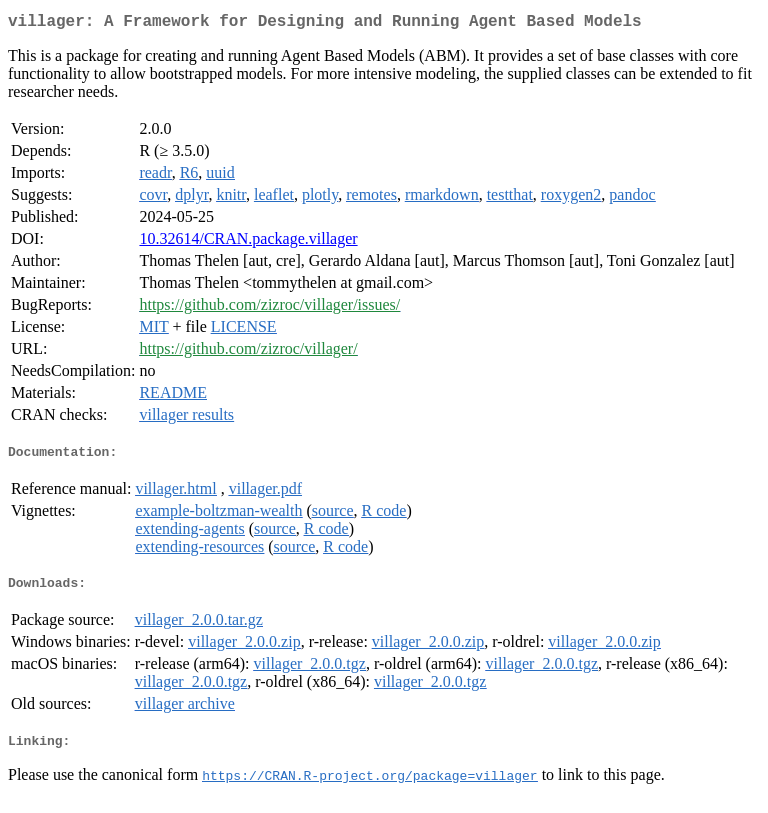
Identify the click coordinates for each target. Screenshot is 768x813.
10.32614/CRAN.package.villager (248, 242)
